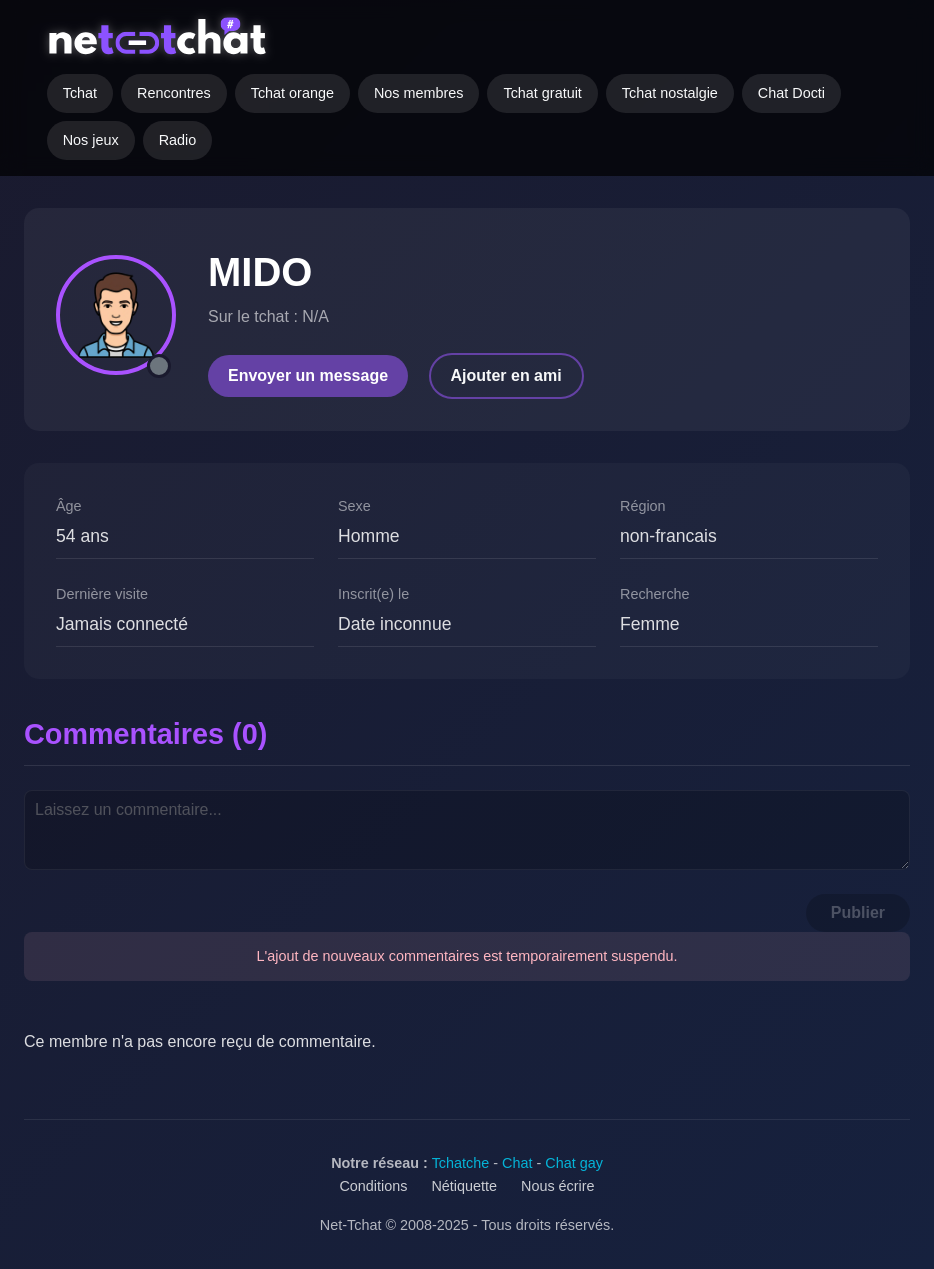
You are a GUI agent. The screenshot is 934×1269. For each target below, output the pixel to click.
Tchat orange (292, 93)
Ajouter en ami (506, 375)
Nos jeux (91, 140)
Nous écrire (558, 1186)
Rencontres (174, 93)
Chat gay (574, 1163)
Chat (517, 1163)
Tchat (80, 93)
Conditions (373, 1186)
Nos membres (419, 93)
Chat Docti (791, 93)
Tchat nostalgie (670, 93)
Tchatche (461, 1163)
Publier (858, 912)
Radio (178, 140)
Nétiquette (464, 1186)
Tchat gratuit (542, 93)
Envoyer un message (308, 375)
